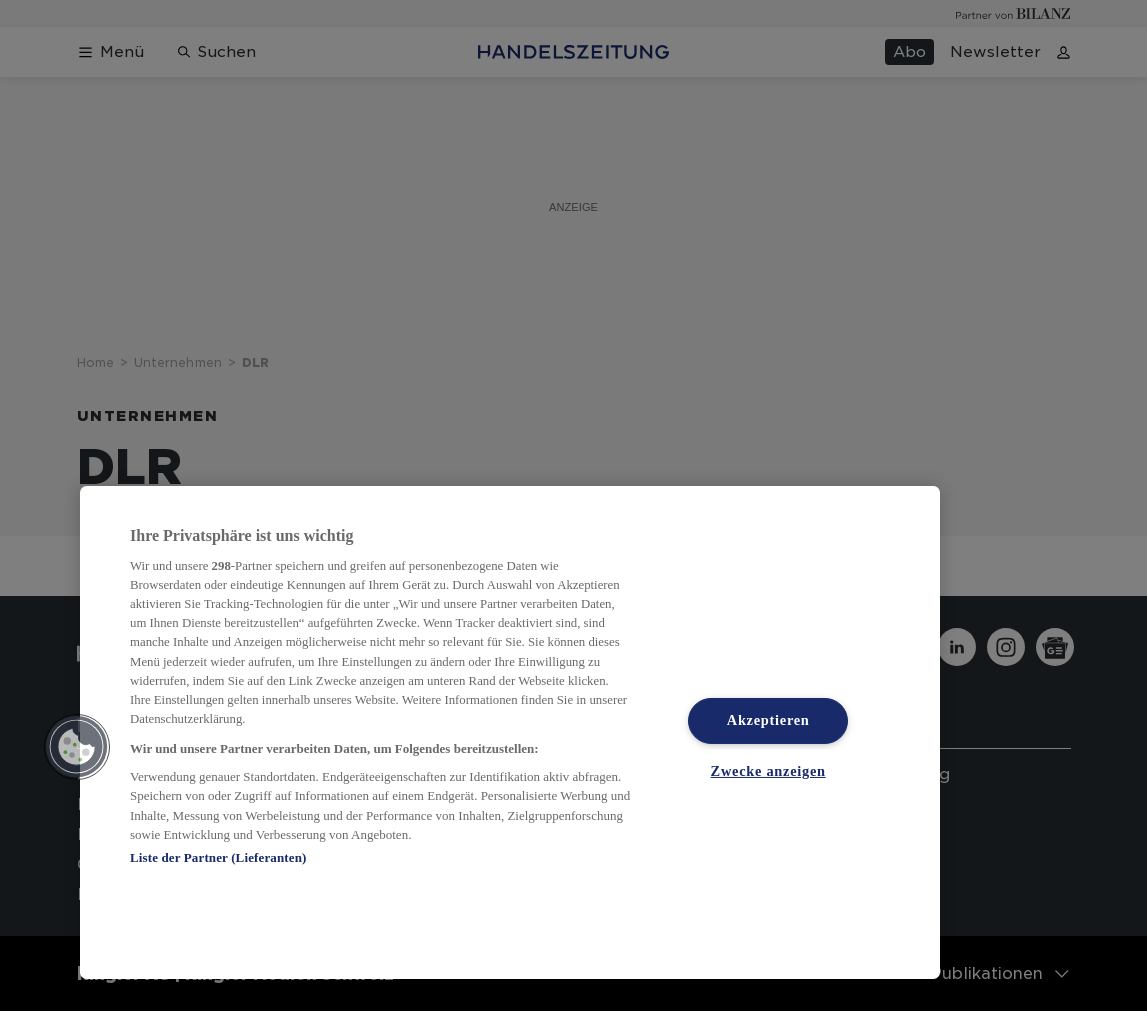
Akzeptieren (768, 720)
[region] (510, 732)
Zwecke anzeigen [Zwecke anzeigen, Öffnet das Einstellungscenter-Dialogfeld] (768, 770)
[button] (77, 747)
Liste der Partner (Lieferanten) (218, 857)
